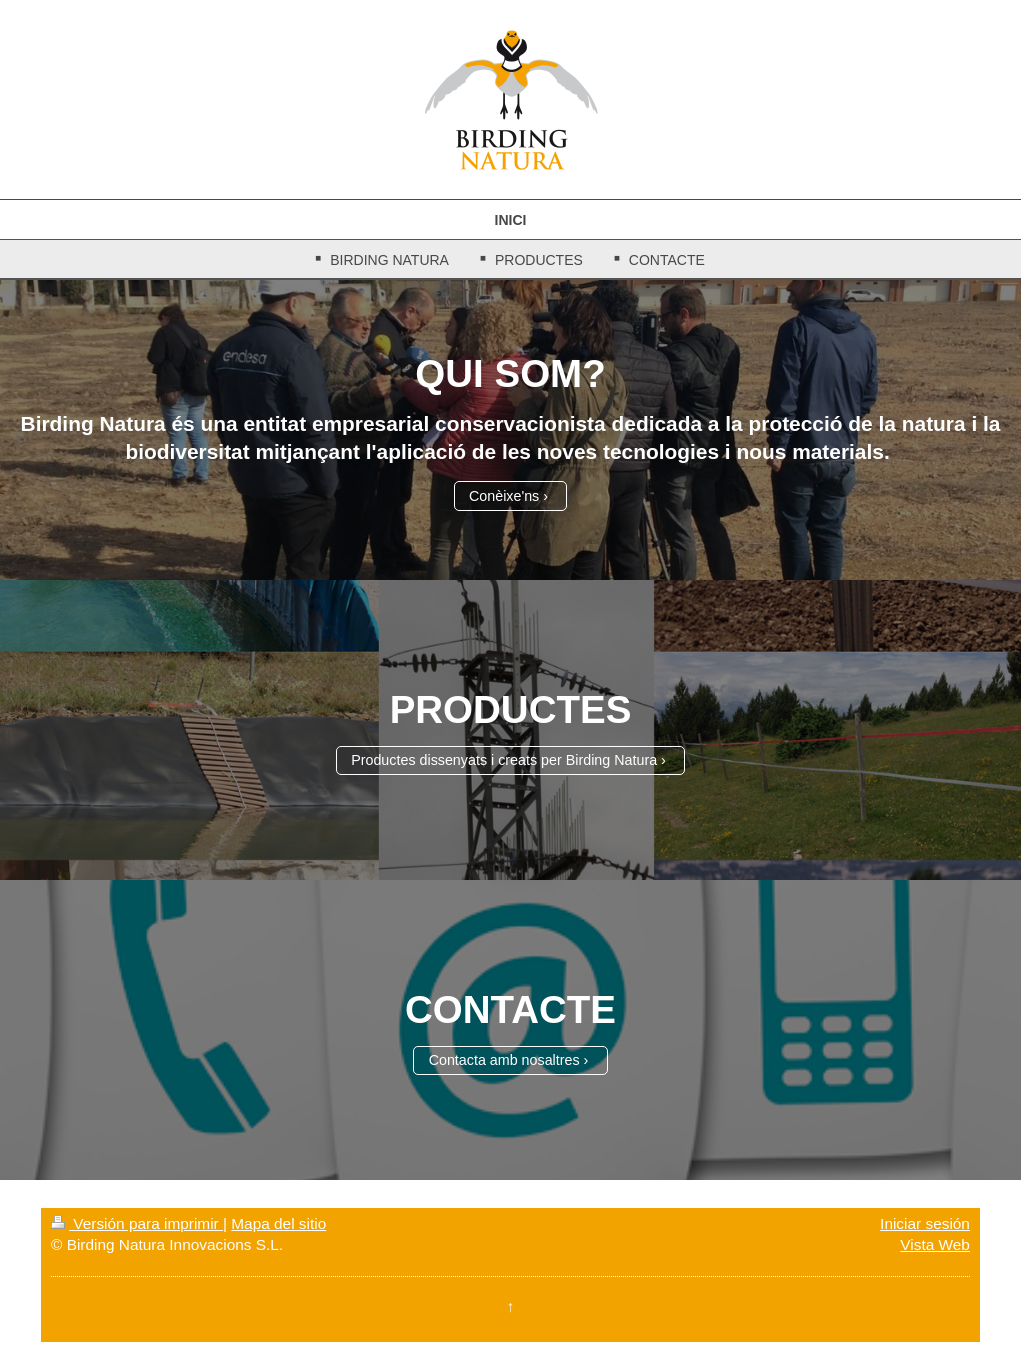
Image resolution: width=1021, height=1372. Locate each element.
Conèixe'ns (504, 496)
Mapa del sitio (278, 1223)
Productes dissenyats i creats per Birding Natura (504, 760)
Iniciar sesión (925, 1223)
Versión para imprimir (137, 1223)
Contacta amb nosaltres (504, 1060)
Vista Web (935, 1244)
